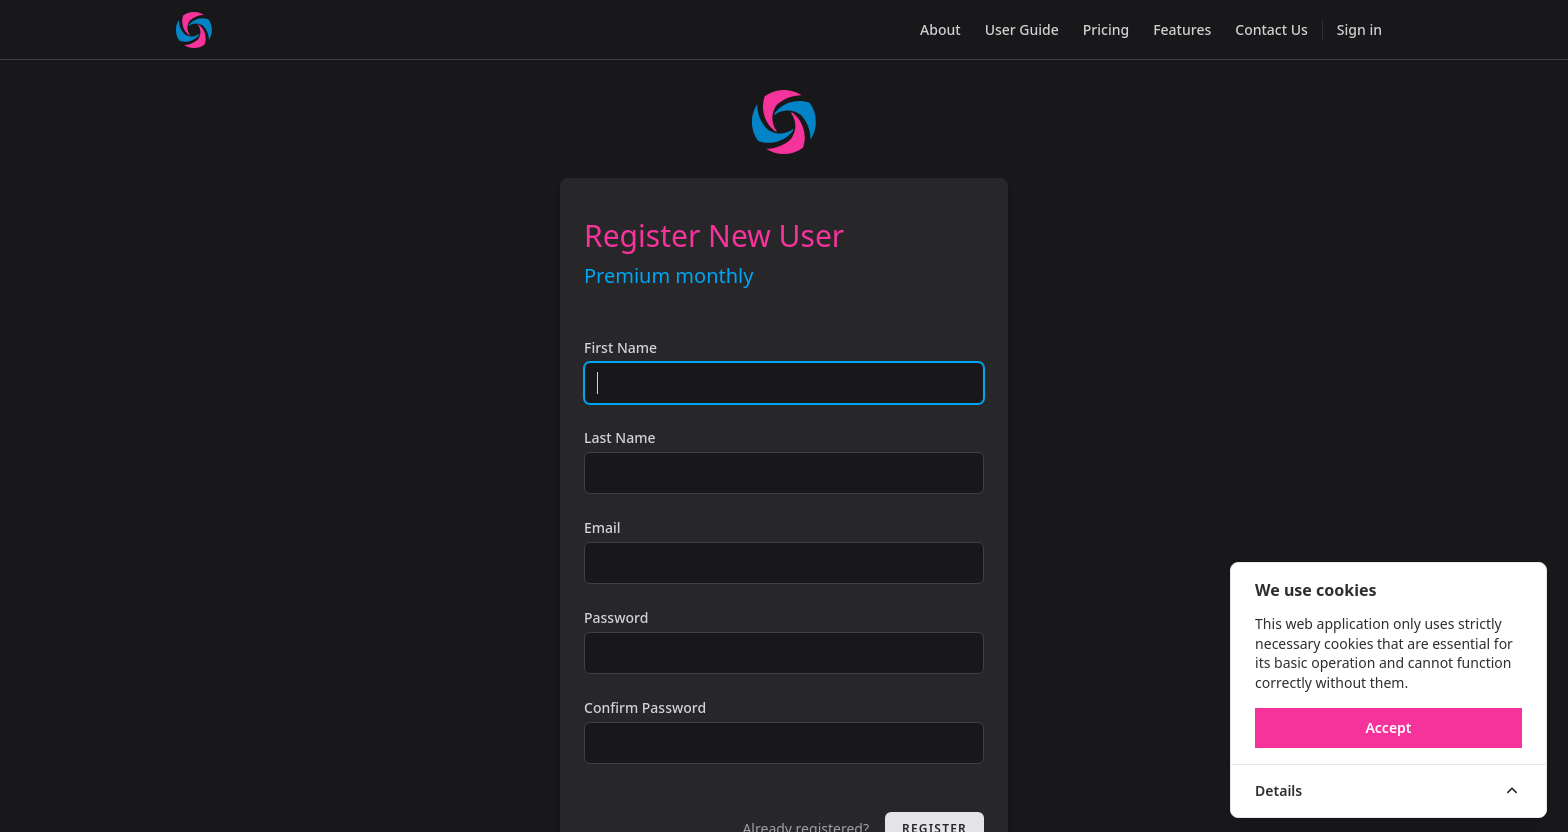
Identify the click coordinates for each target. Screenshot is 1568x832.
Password (616, 617)
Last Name (619, 437)
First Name (620, 347)
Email (602, 527)
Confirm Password (645, 707)
